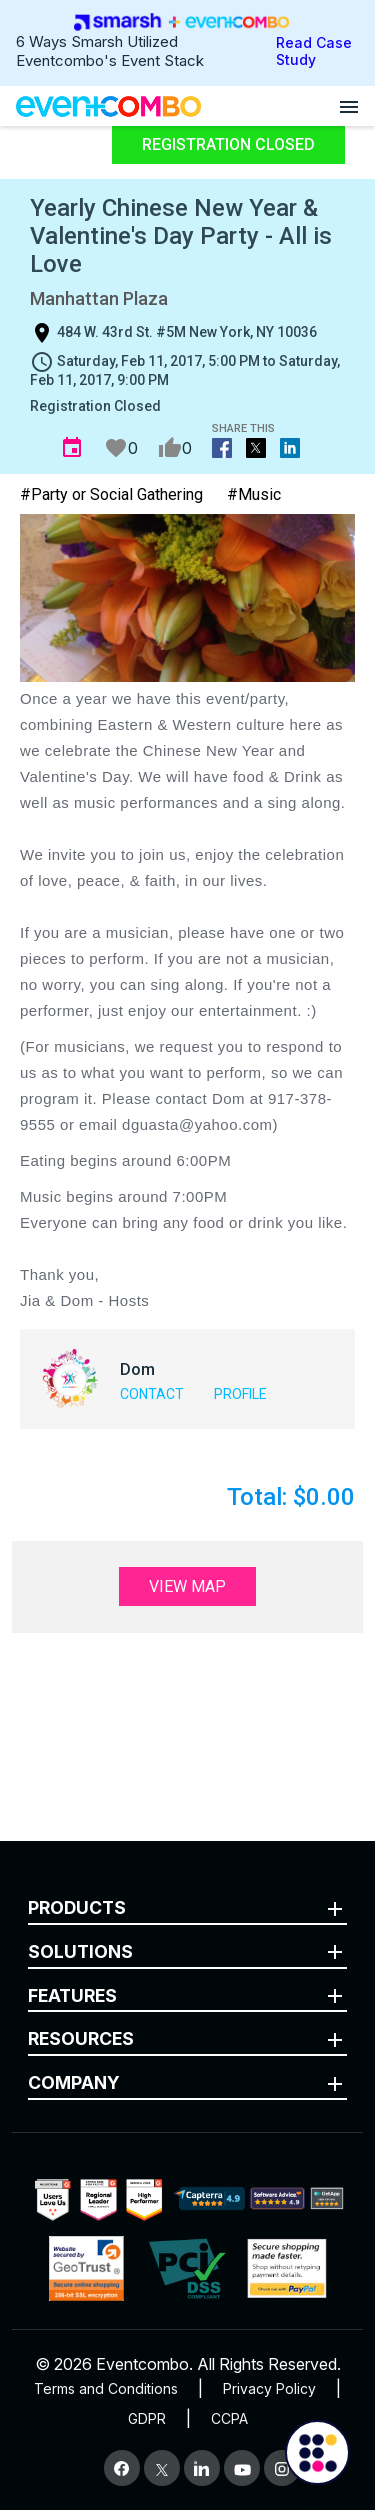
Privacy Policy (269, 2388)
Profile (240, 1394)
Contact (152, 1394)
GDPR (147, 2418)
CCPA (229, 2418)
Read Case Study (314, 51)
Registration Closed (228, 144)
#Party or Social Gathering (111, 494)
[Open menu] (349, 106)
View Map (187, 1586)
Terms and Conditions (106, 2388)
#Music (254, 494)
